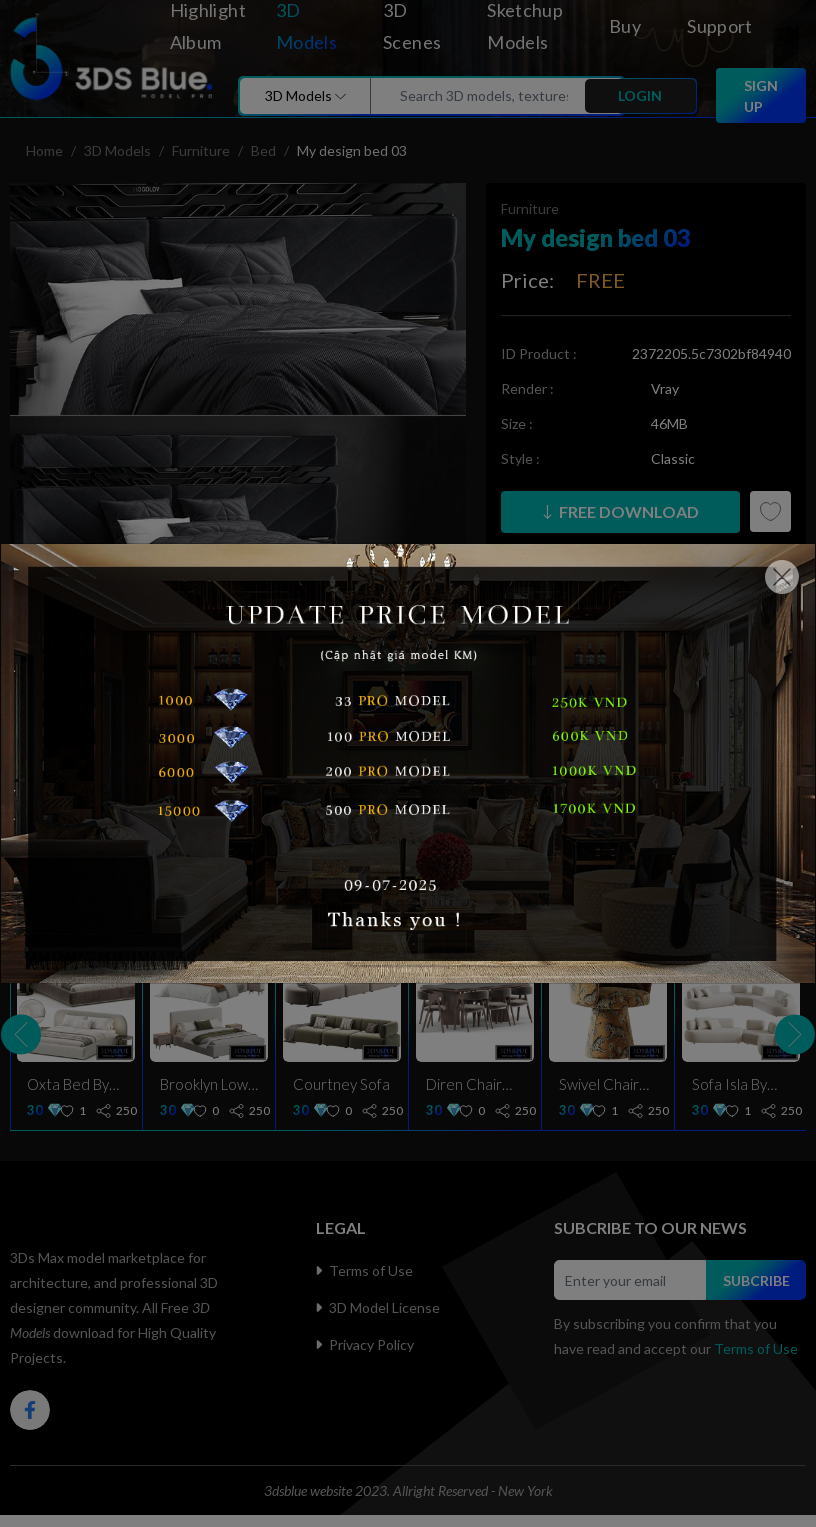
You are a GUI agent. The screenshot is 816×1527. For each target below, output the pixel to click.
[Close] (782, 577)
